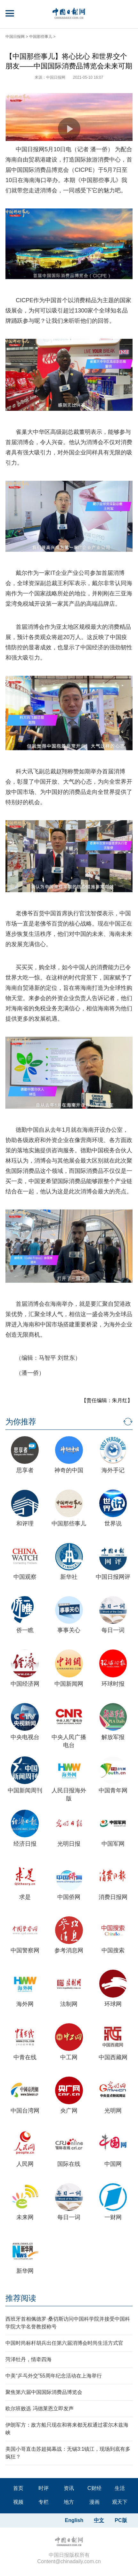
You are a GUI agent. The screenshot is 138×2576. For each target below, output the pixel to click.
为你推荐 (20, 1421)
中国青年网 (113, 1790)
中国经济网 (25, 1684)
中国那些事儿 (40, 36)
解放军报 (113, 1737)
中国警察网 (25, 1950)
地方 (69, 2502)
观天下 (119, 2502)
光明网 (113, 2110)
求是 (25, 1897)
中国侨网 (68, 1897)
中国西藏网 (113, 2057)
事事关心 (68, 1630)
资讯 (69, 2488)
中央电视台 (25, 1737)
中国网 (113, 2164)
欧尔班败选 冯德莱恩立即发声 (39, 2408)
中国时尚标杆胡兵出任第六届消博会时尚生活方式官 (64, 2343)
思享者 (25, 1470)
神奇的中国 (68, 1470)
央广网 (68, 2110)
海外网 (25, 2004)
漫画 (94, 2502)
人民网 (25, 2164)
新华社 (68, 1577)
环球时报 (113, 1684)
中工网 (68, 2057)
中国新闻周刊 (25, 1790)
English (74, 2520)
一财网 (113, 2217)
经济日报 (25, 1844)
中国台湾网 (25, 2110)
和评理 (25, 1523)
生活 (120, 2488)
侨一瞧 (25, 1630)
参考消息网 (68, 1950)
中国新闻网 (68, 1684)
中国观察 (25, 1577)
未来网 (25, 2217)
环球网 (113, 2004)
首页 (18, 2488)
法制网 (68, 2004)
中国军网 (113, 1844)
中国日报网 (15, 36)
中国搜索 (113, 1950)
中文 (99, 2520)
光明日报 (68, 1844)
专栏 (43, 2502)
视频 (18, 2502)
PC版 (121, 2520)
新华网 (25, 2271)
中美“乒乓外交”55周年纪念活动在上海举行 (53, 2375)
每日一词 (113, 1630)
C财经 (94, 2488)
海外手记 (113, 1470)
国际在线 (68, 2164)
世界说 (113, 1523)
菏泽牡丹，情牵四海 (28, 2359)
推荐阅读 (20, 2298)
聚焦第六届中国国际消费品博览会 (43, 2392)
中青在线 (25, 2057)
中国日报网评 (113, 1577)
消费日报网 (113, 1897)
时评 (43, 2488)
